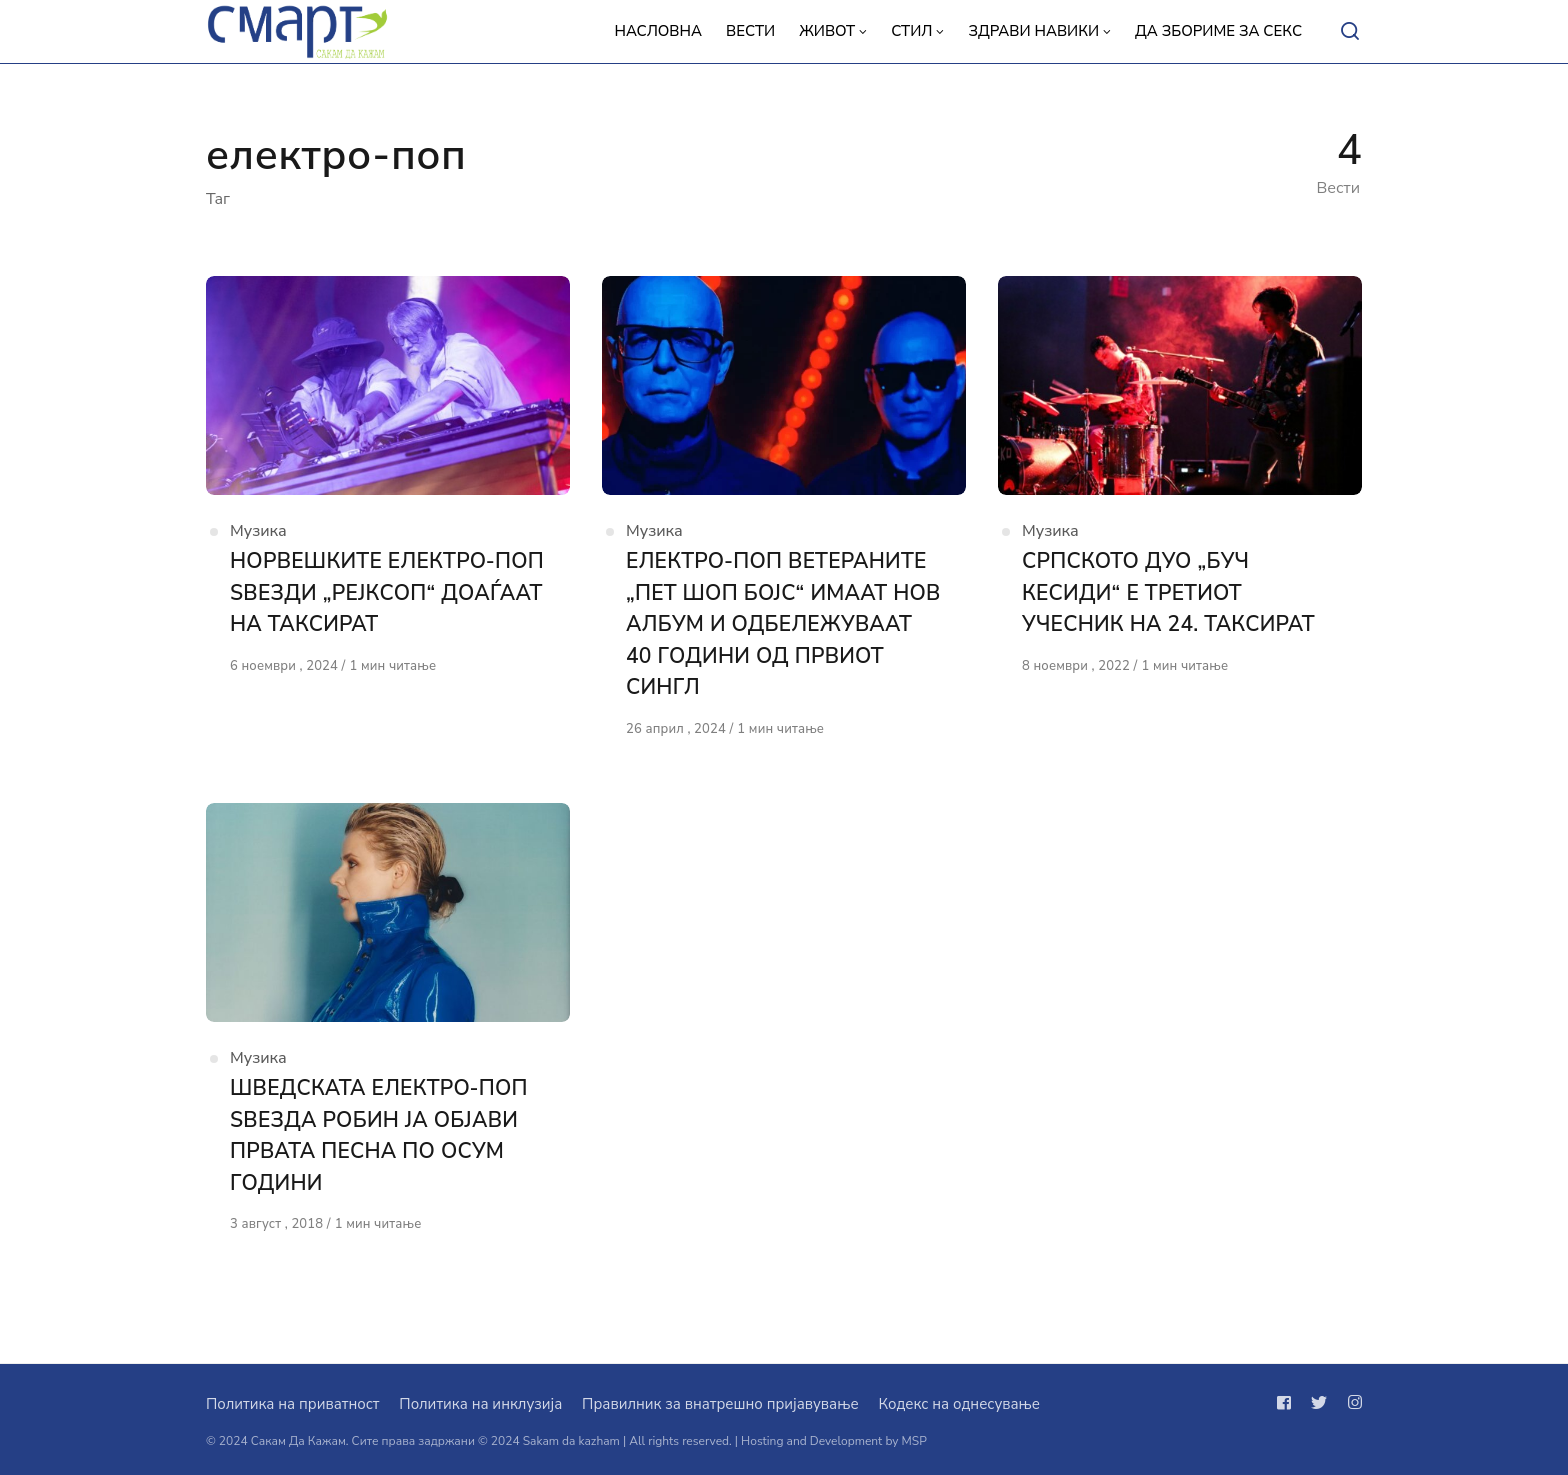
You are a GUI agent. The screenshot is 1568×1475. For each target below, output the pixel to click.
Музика (258, 531)
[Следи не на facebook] (1288, 1403)
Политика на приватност (292, 1404)
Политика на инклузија (480, 1404)
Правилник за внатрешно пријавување (720, 1404)
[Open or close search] (1350, 32)
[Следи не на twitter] (1319, 1403)
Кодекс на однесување (959, 1404)
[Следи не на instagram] (1351, 1403)
